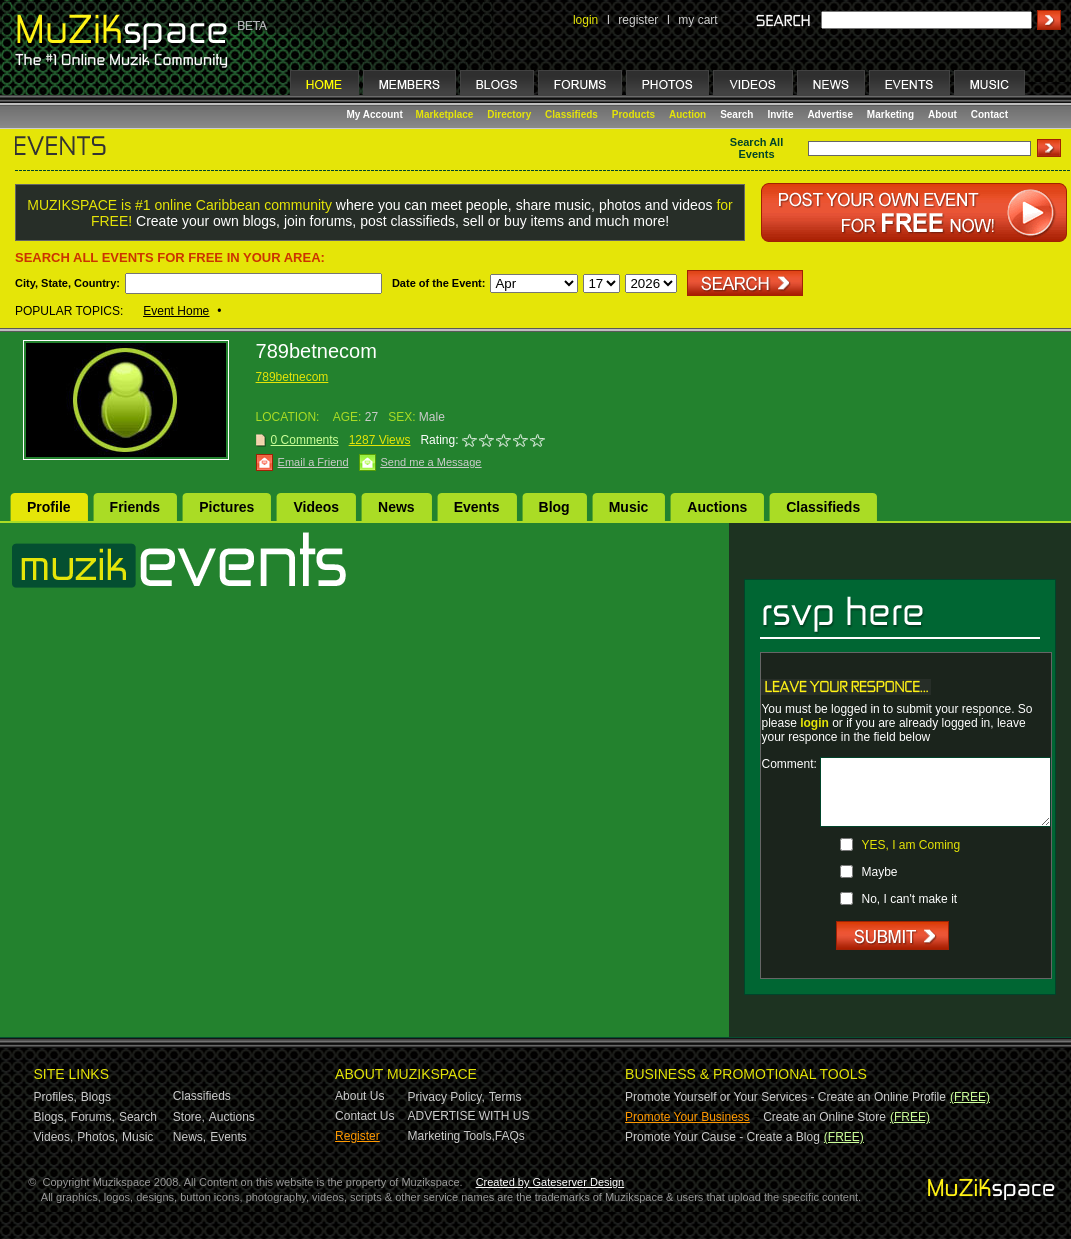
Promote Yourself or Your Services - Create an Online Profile (785, 1097)
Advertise (830, 114)
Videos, (54, 1137)
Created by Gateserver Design (550, 1182)
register (638, 20)
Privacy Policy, (446, 1097)
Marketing (890, 114)
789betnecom (292, 377)
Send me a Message (431, 462)
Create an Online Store (824, 1117)
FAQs (510, 1136)
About (942, 114)
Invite (780, 114)
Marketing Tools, (451, 1136)
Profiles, (55, 1097)
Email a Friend (313, 462)
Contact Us (364, 1116)
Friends (135, 507)
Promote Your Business (687, 1117)
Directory (509, 114)
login (585, 20)
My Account (376, 114)
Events (477, 507)
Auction (687, 114)
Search (736, 114)
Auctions (717, 507)
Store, (189, 1117)
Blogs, (50, 1117)
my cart (697, 20)
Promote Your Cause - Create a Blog (722, 1137)
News (396, 507)
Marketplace (445, 114)
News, (189, 1137)
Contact (989, 114)
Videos (316, 507)
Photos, (97, 1137)
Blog (554, 507)
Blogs (96, 1097)
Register (357, 1136)
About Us (359, 1096)
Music (629, 507)
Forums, (93, 1117)
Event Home (176, 311)
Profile (49, 507)
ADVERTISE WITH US (469, 1116)
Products (633, 114)
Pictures (226, 507)
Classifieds (571, 114)
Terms (505, 1097)
